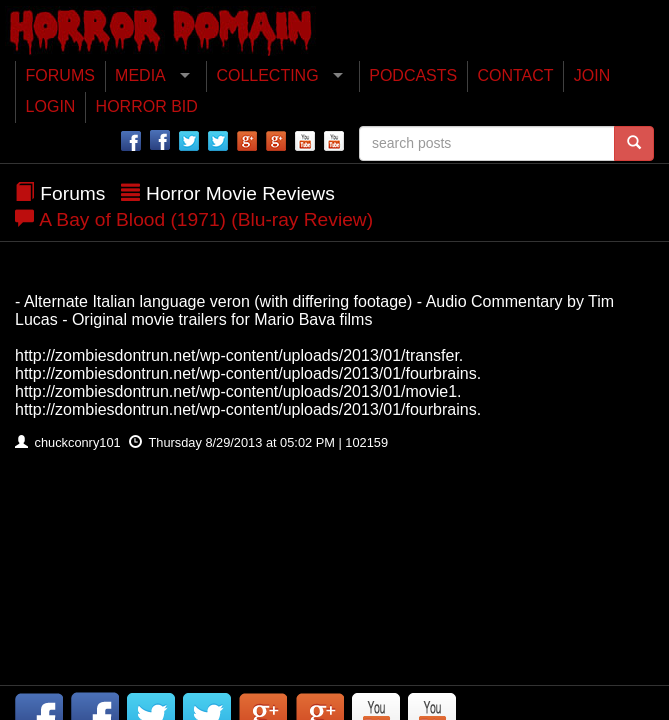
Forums (72, 193)
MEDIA (140, 75)
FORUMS (60, 75)
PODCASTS (413, 75)
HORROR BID (147, 106)
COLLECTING (267, 75)
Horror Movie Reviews (240, 193)
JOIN (592, 75)
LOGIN (51, 106)
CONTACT (515, 75)
